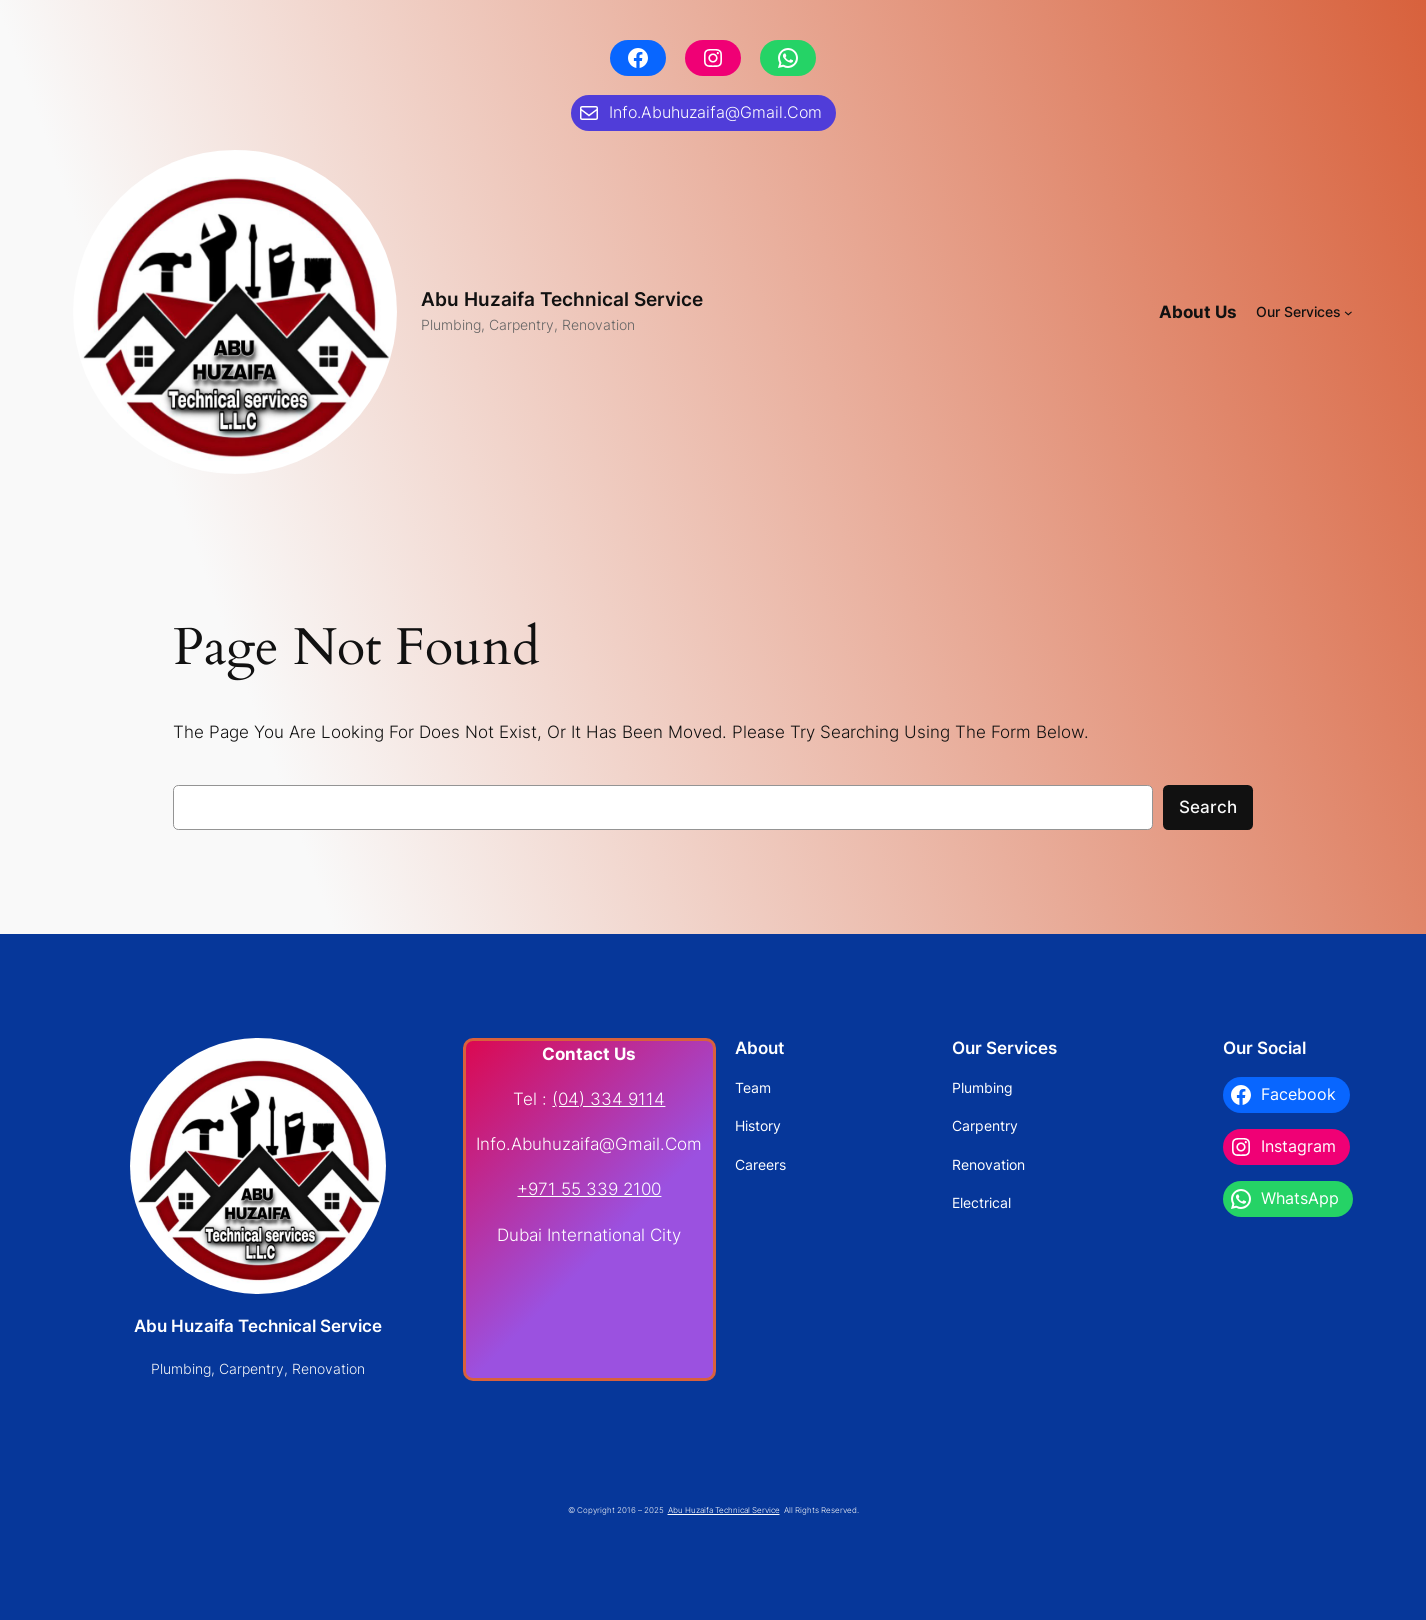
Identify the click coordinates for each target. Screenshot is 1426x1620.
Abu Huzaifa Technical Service (562, 299)
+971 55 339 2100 (589, 1189)
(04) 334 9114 (608, 1099)
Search (1208, 807)
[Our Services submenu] (1348, 312)
